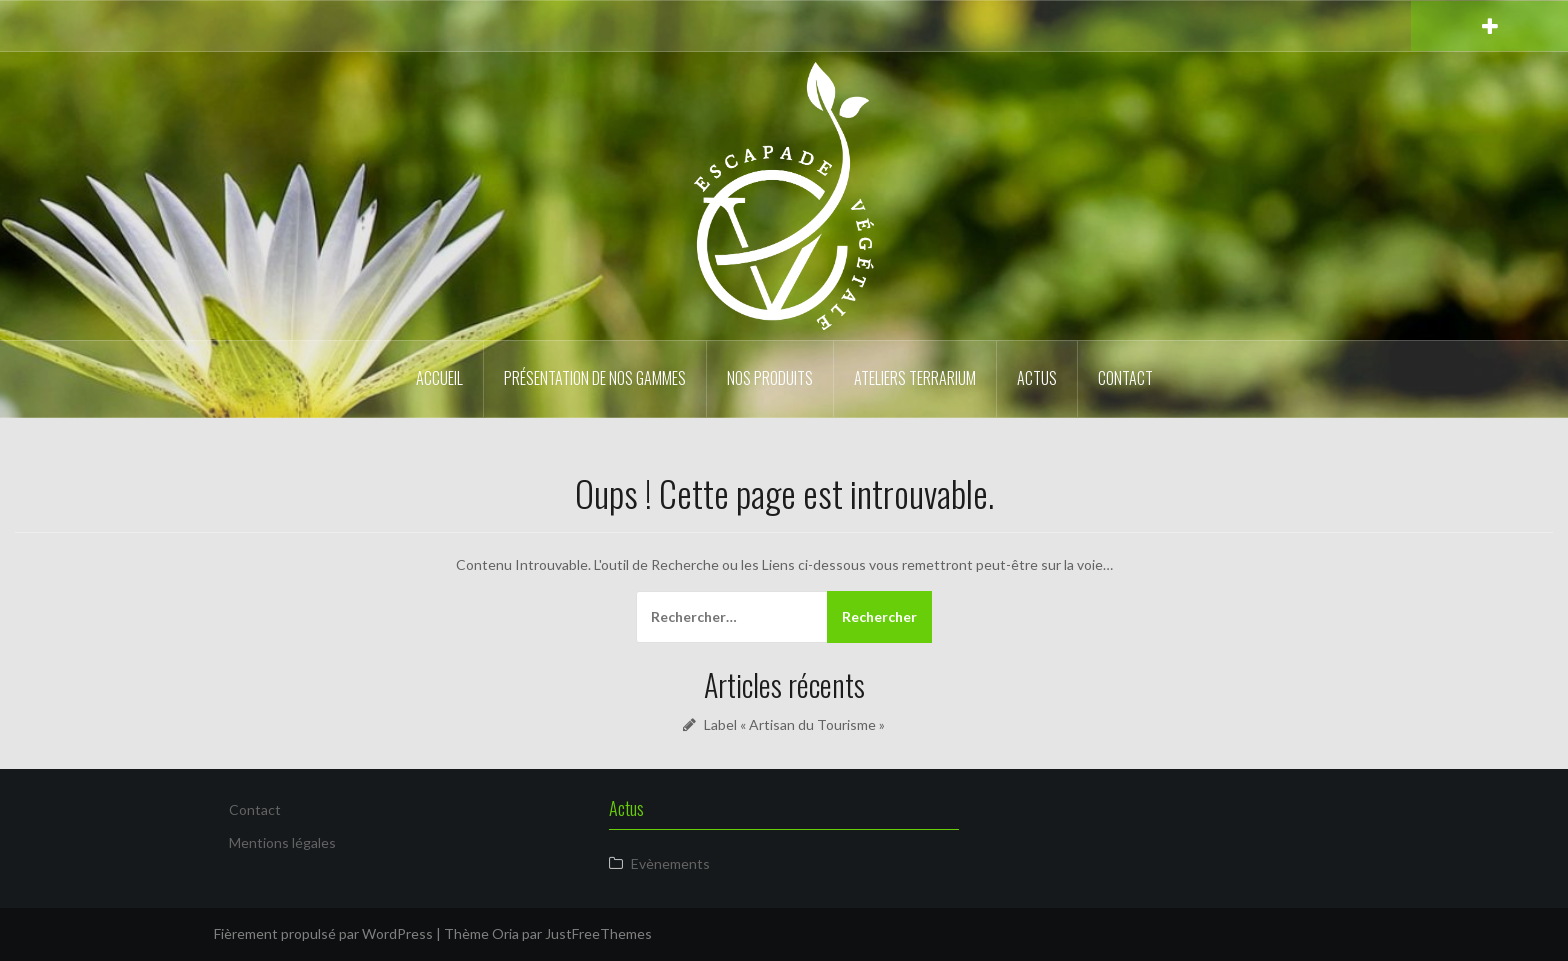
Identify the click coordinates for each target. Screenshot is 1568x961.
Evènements (670, 863)
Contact (1125, 378)
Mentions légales (282, 842)
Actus (1037, 378)
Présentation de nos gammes (595, 378)
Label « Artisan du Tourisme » (794, 724)
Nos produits (770, 378)
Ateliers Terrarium (915, 378)
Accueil (439, 378)
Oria (505, 933)
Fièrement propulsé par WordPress (323, 933)
